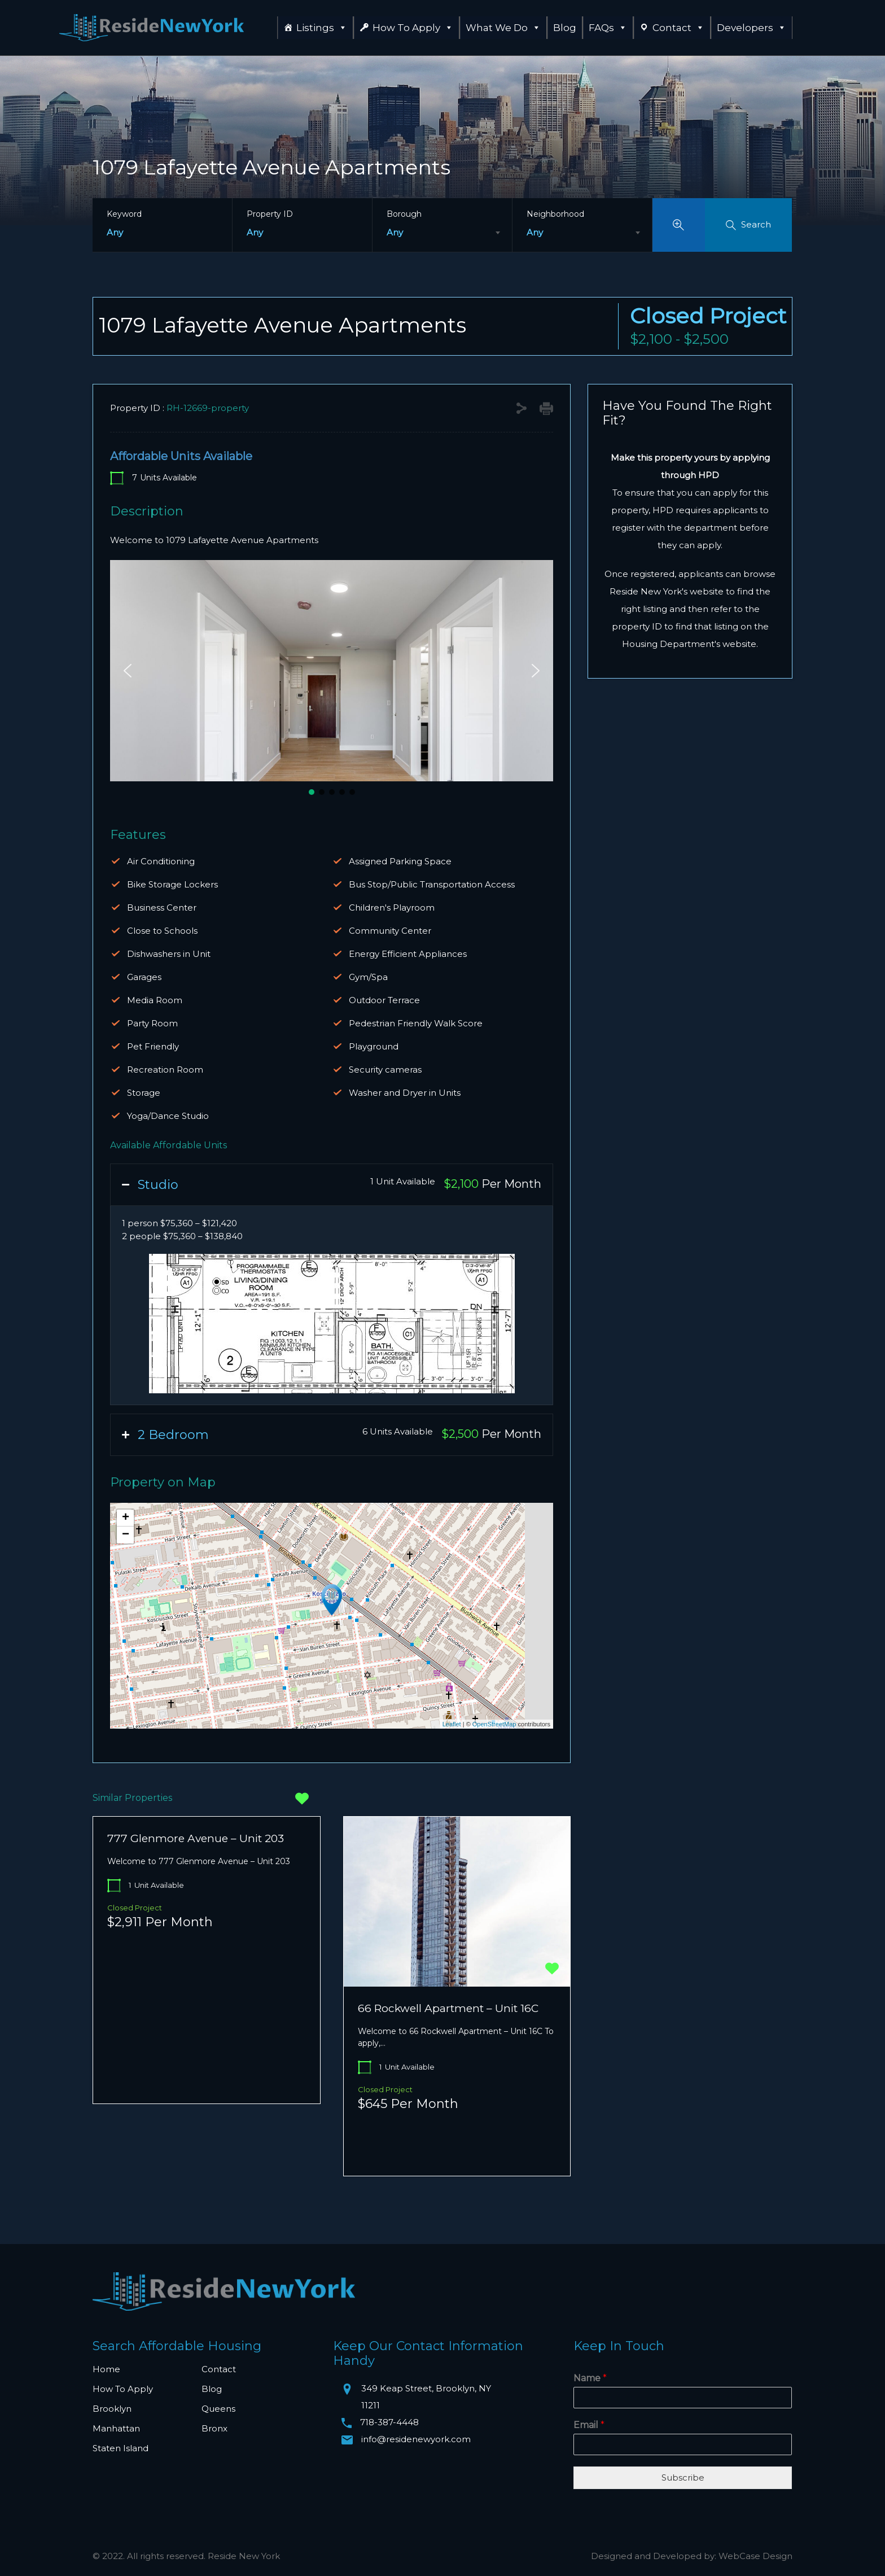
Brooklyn (112, 2408)
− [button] (125, 1535)
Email (588, 2425)
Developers (751, 27)
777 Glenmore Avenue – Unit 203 (195, 1838)
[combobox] (442, 232)
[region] (331, 679)
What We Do (503, 27)
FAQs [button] (608, 27)
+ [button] (125, 1518)
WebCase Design (755, 2556)
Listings (321, 27)
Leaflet (451, 1724)
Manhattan (116, 2428)
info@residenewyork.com (416, 2439)
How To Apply (413, 27)
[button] (128, 671)
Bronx (214, 2428)
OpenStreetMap (494, 1724)
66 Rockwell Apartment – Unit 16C (448, 2008)
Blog (564, 27)
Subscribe (682, 2477)
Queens (218, 2408)
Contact (678, 27)
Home (106, 2369)
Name (590, 2378)
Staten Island (120, 2448)
